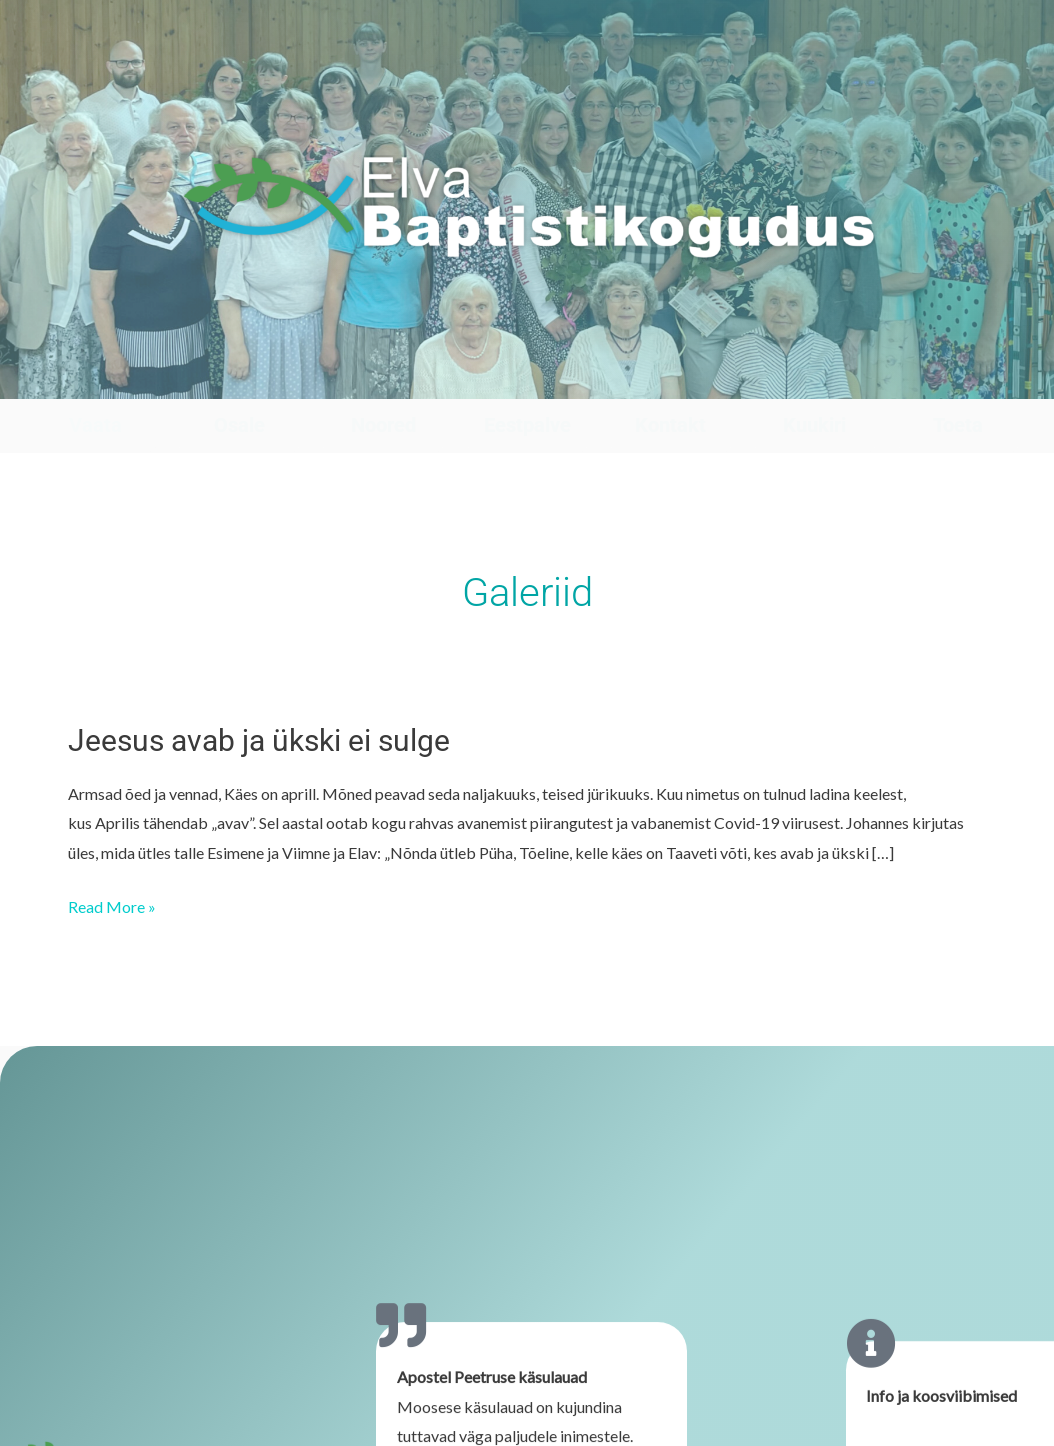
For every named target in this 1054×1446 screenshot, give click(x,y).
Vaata (95, 425)
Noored (383, 425)
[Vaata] (95, 379)
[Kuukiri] (814, 379)
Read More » (112, 904)
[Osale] (239, 379)
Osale (239, 425)
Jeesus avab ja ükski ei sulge (259, 740)
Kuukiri (814, 425)
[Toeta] (958, 379)
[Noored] (383, 379)
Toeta (958, 425)
